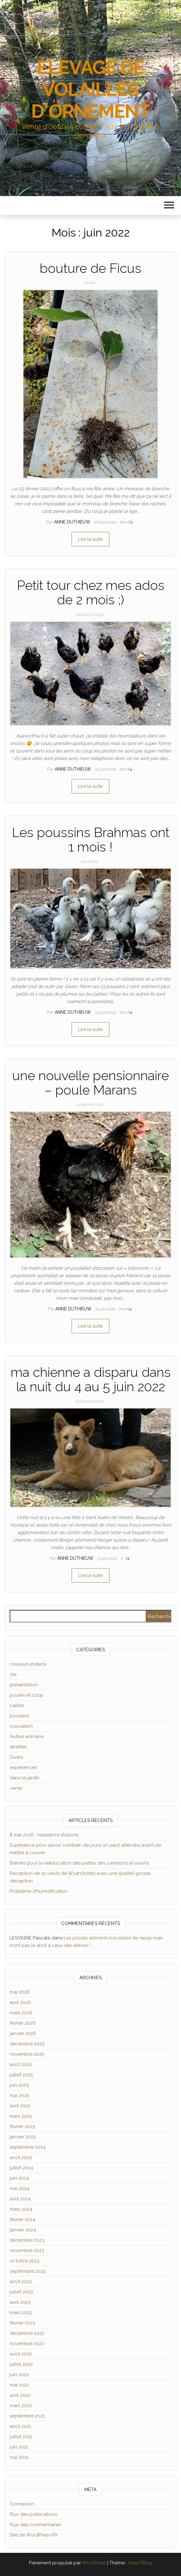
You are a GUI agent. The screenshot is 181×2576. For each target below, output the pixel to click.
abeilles (18, 1747)
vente (16, 1788)
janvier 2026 (23, 2033)
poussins (89, 861)
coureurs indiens (28, 1664)
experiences (23, 1767)
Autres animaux (89, 1401)
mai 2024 (19, 2188)
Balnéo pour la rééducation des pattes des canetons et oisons (79, 1863)
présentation (24, 1685)
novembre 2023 (27, 2250)
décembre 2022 (27, 2333)
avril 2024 (20, 2199)
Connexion (22, 2504)
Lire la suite (90, 539)
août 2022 (21, 2354)
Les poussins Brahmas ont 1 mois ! (90, 840)
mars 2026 (21, 2013)
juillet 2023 (21, 2292)
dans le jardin (24, 1778)
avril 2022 (20, 2395)
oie (13, 1674)
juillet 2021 (21, 2436)
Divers (89, 282)
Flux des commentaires (35, 2524)
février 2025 (22, 2126)
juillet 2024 (21, 2168)
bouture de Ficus (90, 268)
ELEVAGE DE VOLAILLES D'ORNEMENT (90, 89)
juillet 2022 (21, 2364)
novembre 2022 (27, 2343)
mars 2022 (21, 2405)
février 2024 (22, 2219)
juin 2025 (19, 2085)
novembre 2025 (27, 2054)
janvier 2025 (23, 2137)
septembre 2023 (27, 2271)
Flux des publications (33, 2514)
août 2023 (21, 2281)
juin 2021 (19, 2447)
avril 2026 (20, 2002)
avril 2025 (20, 2106)
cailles (17, 1705)
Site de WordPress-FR (34, 2535)
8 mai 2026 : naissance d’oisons (44, 1835)
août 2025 (21, 2064)
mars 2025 (21, 2116)
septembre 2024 (28, 2147)
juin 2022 (19, 2374)
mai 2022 (19, 2385)
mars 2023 (21, 2312)
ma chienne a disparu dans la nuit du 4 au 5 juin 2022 (91, 1379)
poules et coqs (89, 614)
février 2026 (23, 2023)
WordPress (94, 2563)
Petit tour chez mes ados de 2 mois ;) (90, 592)
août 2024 (21, 2157)
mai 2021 (19, 2457)
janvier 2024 (23, 2230)
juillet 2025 (21, 2075)
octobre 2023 (24, 2261)
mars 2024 (21, 2209)
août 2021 (20, 2426)
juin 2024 (19, 2178)
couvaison (21, 1726)
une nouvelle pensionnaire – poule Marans (90, 1083)
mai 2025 (19, 2095)
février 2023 (22, 2323)
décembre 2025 (27, 2044)
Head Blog (140, 2563)
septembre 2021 (27, 2416)
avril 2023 (20, 2302)
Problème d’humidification (39, 1891)
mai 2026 (20, 1992)
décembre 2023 (27, 2240)
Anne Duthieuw (73, 521)
